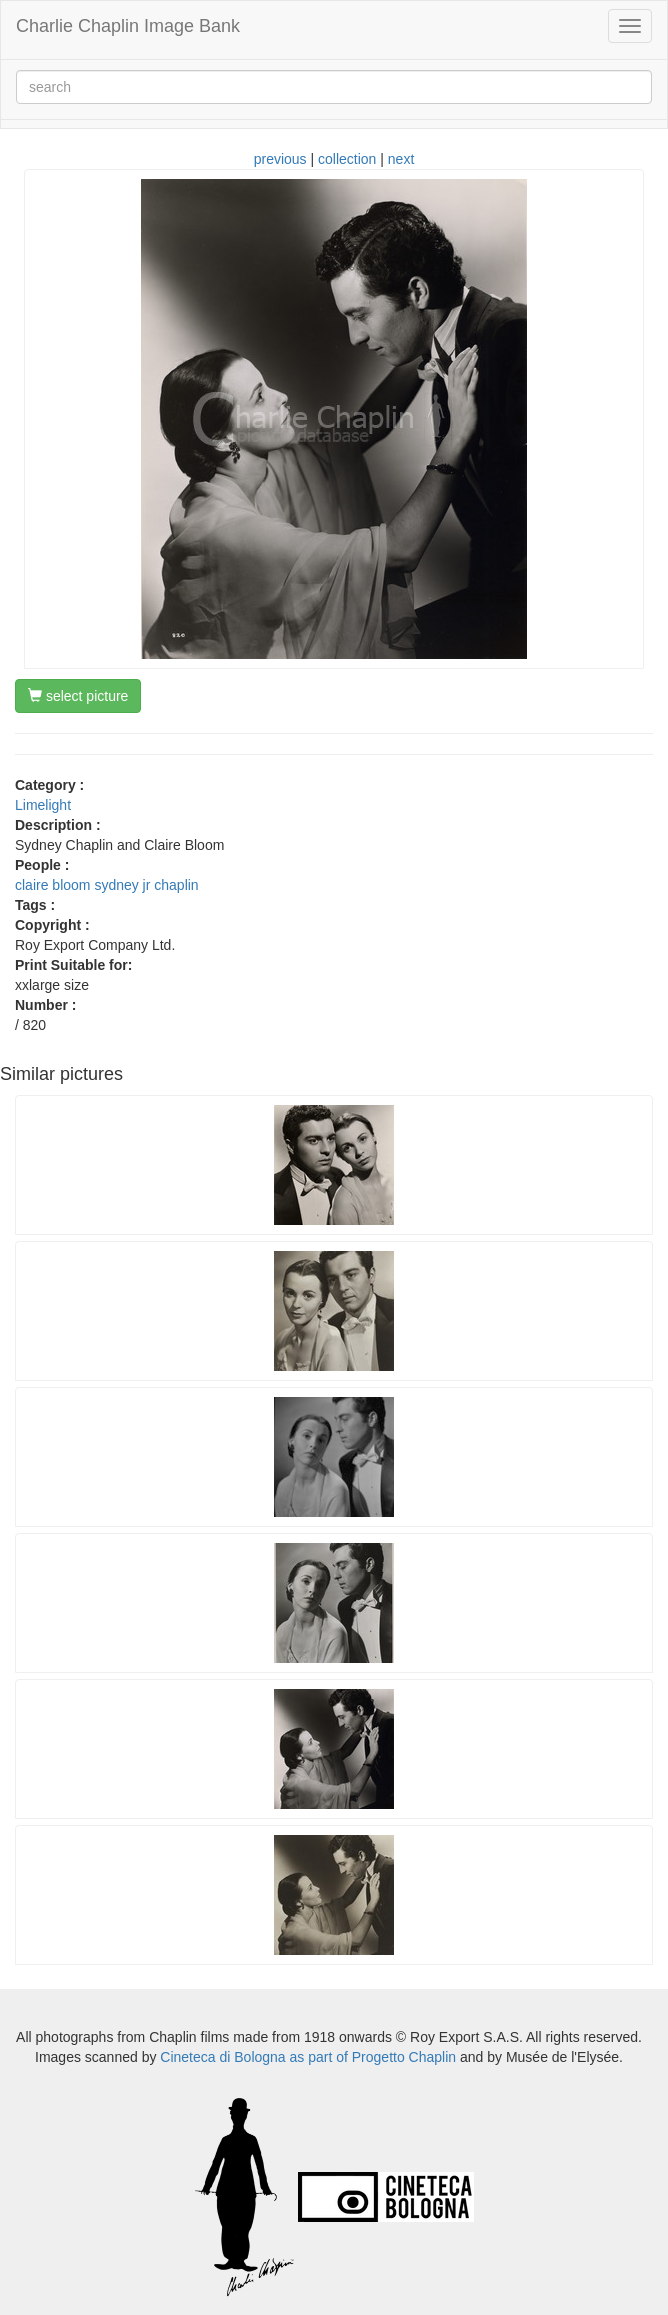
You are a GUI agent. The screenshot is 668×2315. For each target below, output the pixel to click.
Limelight (43, 805)
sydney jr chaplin (146, 885)
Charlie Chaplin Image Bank (128, 26)
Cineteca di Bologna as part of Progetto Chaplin (308, 2057)
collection (347, 159)
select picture (78, 696)
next (401, 159)
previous (280, 159)
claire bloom (52, 885)
